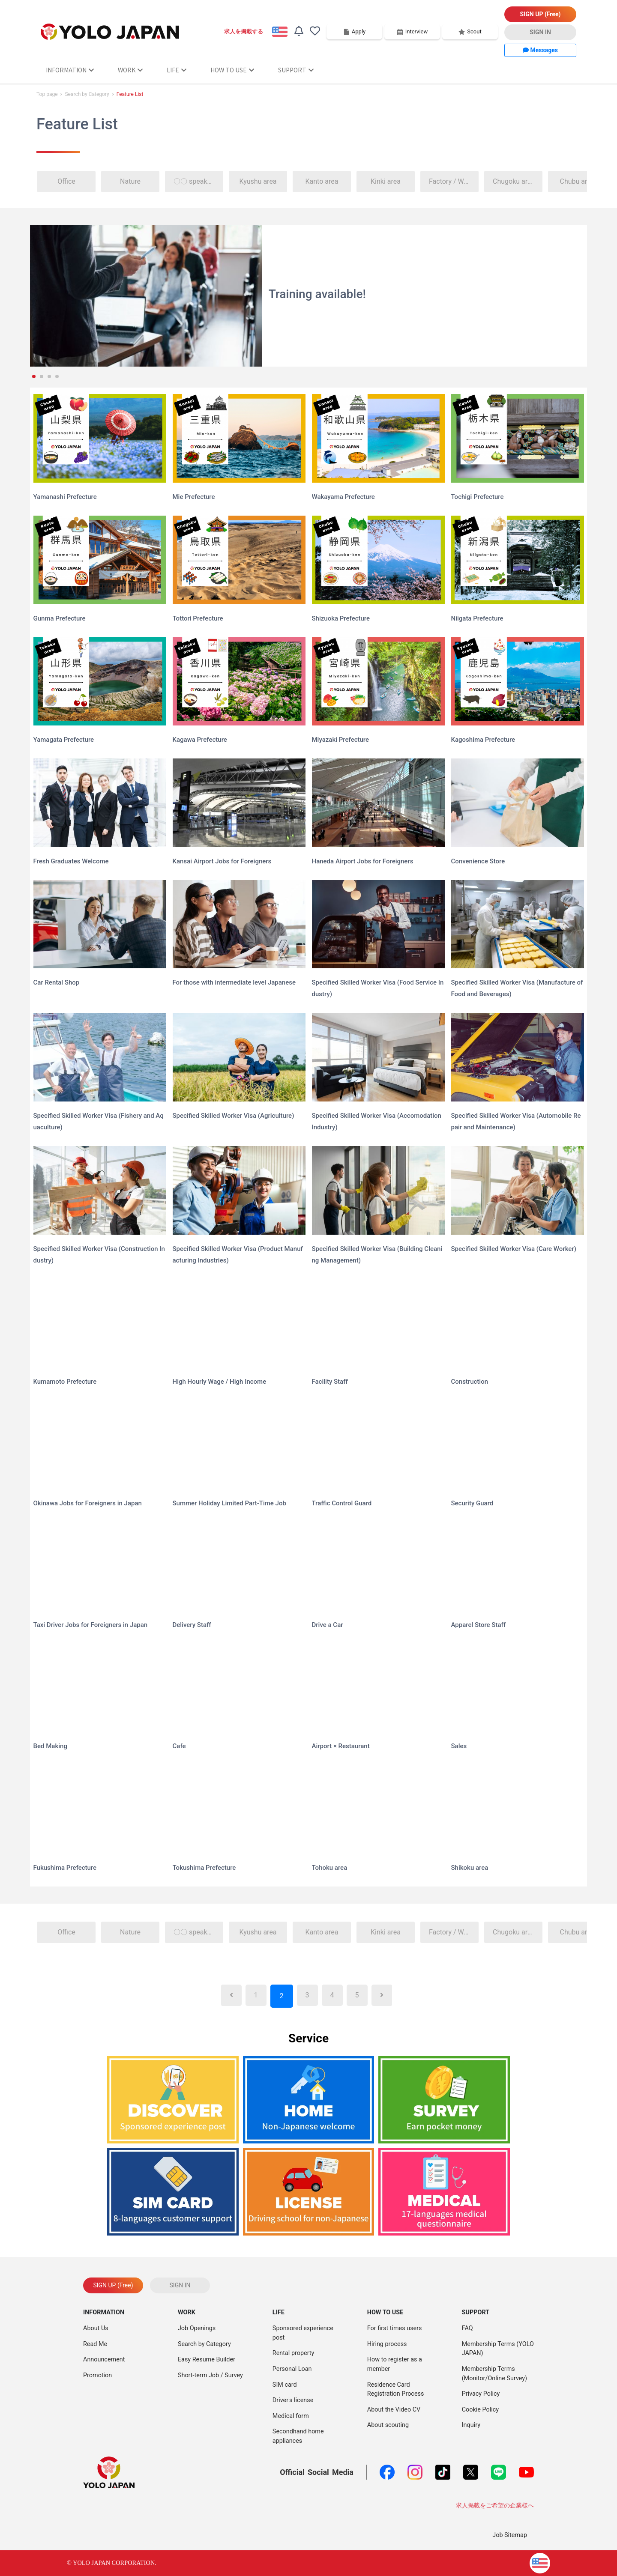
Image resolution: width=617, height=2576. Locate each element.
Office (66, 181)
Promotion (97, 2375)
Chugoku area (514, 181)
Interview (412, 31)
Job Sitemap (509, 2535)
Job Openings (197, 2328)
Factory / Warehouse (454, 181)
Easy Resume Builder (206, 2359)
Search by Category (87, 94)
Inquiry (471, 2425)
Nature (130, 181)
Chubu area (577, 181)
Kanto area (322, 181)
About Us (95, 2328)
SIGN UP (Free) (540, 14)
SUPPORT (296, 70)
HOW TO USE (232, 70)
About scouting (388, 2425)
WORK (130, 70)
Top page (47, 94)
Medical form (291, 2416)
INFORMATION (70, 70)
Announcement (104, 2359)
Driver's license (293, 2400)
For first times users (394, 2328)
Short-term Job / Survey (210, 2375)
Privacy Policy (481, 2393)
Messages (540, 50)
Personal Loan (292, 2369)
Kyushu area (257, 181)
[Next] (381, 1995)
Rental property (293, 2353)
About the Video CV (393, 2409)
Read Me (95, 2344)
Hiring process (387, 2344)
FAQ (467, 2328)
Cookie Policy (480, 2409)
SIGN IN (540, 32)
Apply (354, 31)
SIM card (285, 2384)
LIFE (176, 70)
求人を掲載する (243, 31)
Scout (469, 31)
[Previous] (231, 1995)
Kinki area (386, 181)
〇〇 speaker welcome (199, 181)
